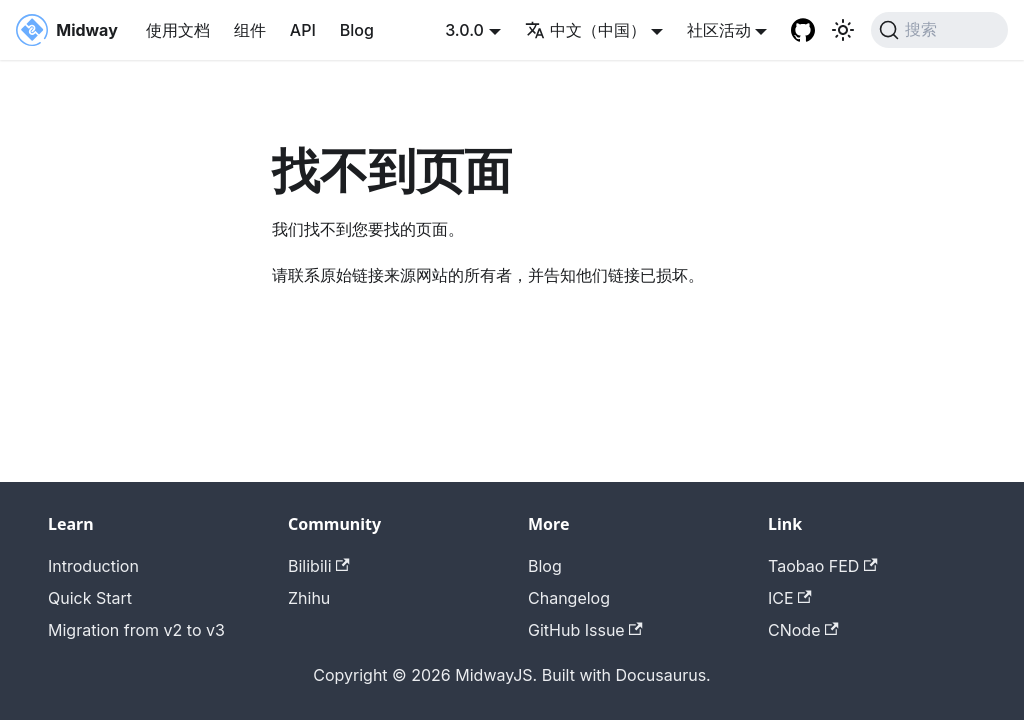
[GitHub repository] (803, 30)
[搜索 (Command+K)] (939, 30)
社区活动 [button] (719, 30)
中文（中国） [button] (585, 30)
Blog (357, 30)
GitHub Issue (585, 630)
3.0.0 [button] (464, 30)
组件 (250, 30)
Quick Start (90, 598)
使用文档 (178, 30)
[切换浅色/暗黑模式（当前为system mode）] (843, 30)
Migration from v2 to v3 (136, 630)
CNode (803, 630)
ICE (790, 598)
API (303, 30)
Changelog (569, 598)
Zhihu (309, 598)
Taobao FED (823, 566)
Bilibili (319, 566)
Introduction (93, 566)
